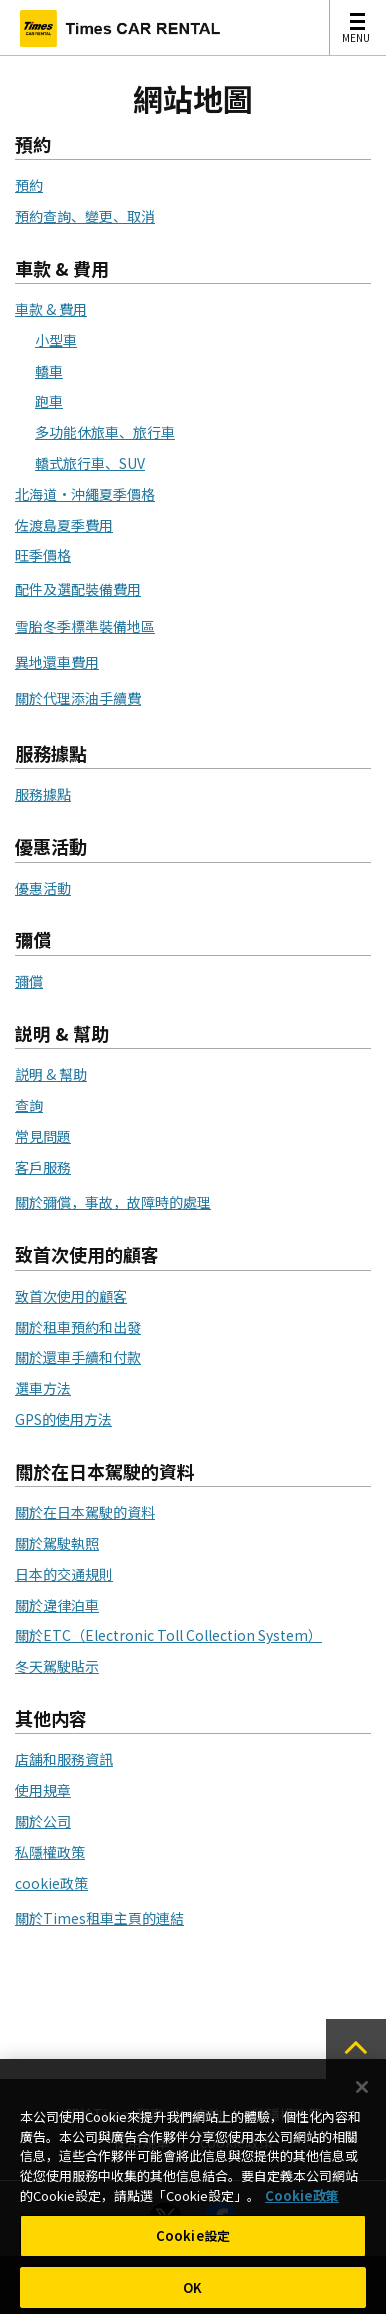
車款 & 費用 (51, 309)
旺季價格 (43, 555)
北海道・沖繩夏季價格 (85, 494)
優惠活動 (43, 888)
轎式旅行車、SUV (90, 463)
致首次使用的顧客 (71, 1296)
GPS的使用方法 (63, 1419)
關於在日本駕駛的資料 (85, 1512)
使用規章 (43, 1790)
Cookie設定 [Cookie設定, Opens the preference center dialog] (193, 2241)
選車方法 (43, 1388)
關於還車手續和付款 (78, 1357)
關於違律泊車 (57, 1605)
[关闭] (362, 2094)
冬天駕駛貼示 (57, 1666)
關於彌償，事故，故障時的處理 (113, 1202)
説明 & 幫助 (51, 1074)
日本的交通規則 (64, 1574)
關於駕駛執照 (57, 1543)
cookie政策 (51, 1883)
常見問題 (43, 1136)
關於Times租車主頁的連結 (99, 1918)
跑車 (49, 401)
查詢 (29, 1105)
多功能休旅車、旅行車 (105, 432)
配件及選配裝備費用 (78, 589)
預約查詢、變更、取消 (85, 216)
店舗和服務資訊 (64, 1759)
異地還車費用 (57, 662)
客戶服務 (43, 1167)
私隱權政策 (50, 1852)
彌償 (29, 981)
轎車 (49, 371)
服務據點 (43, 794)
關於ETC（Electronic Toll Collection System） (168, 1635)
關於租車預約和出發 (78, 1327)
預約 (29, 185)
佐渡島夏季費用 (64, 525)
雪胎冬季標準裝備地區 (85, 626)
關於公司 (43, 1821)
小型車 (56, 340)
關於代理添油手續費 (78, 698)
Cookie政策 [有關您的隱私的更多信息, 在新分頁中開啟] (302, 2201)
